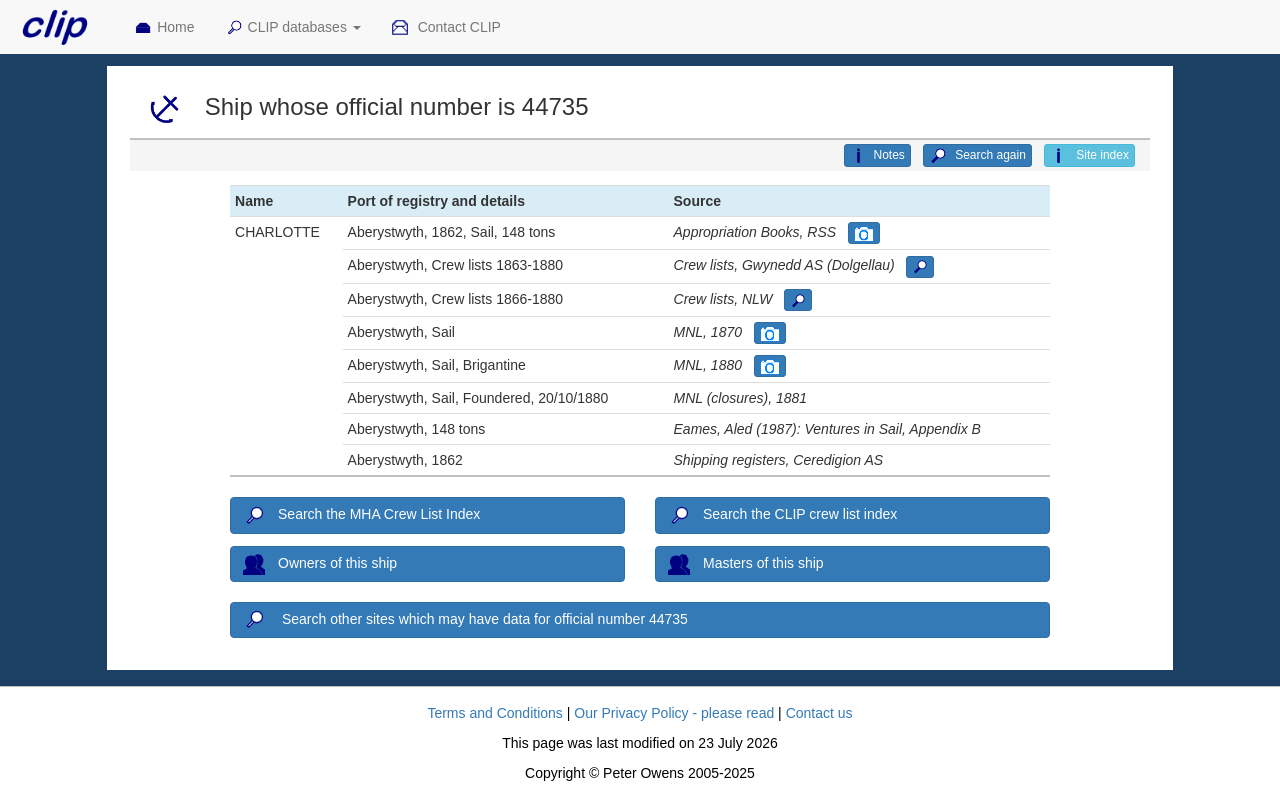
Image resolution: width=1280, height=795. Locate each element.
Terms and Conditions (494, 713)
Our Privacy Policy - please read (674, 713)
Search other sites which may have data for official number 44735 (465, 620)
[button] (864, 233)
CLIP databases (293, 28)
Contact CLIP (446, 28)
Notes (877, 156)
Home (164, 28)
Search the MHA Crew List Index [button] (361, 516)
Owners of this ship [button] (320, 564)
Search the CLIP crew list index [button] (782, 516)
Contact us (819, 713)
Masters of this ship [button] (746, 564)
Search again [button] (977, 156)
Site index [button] (1089, 156)
